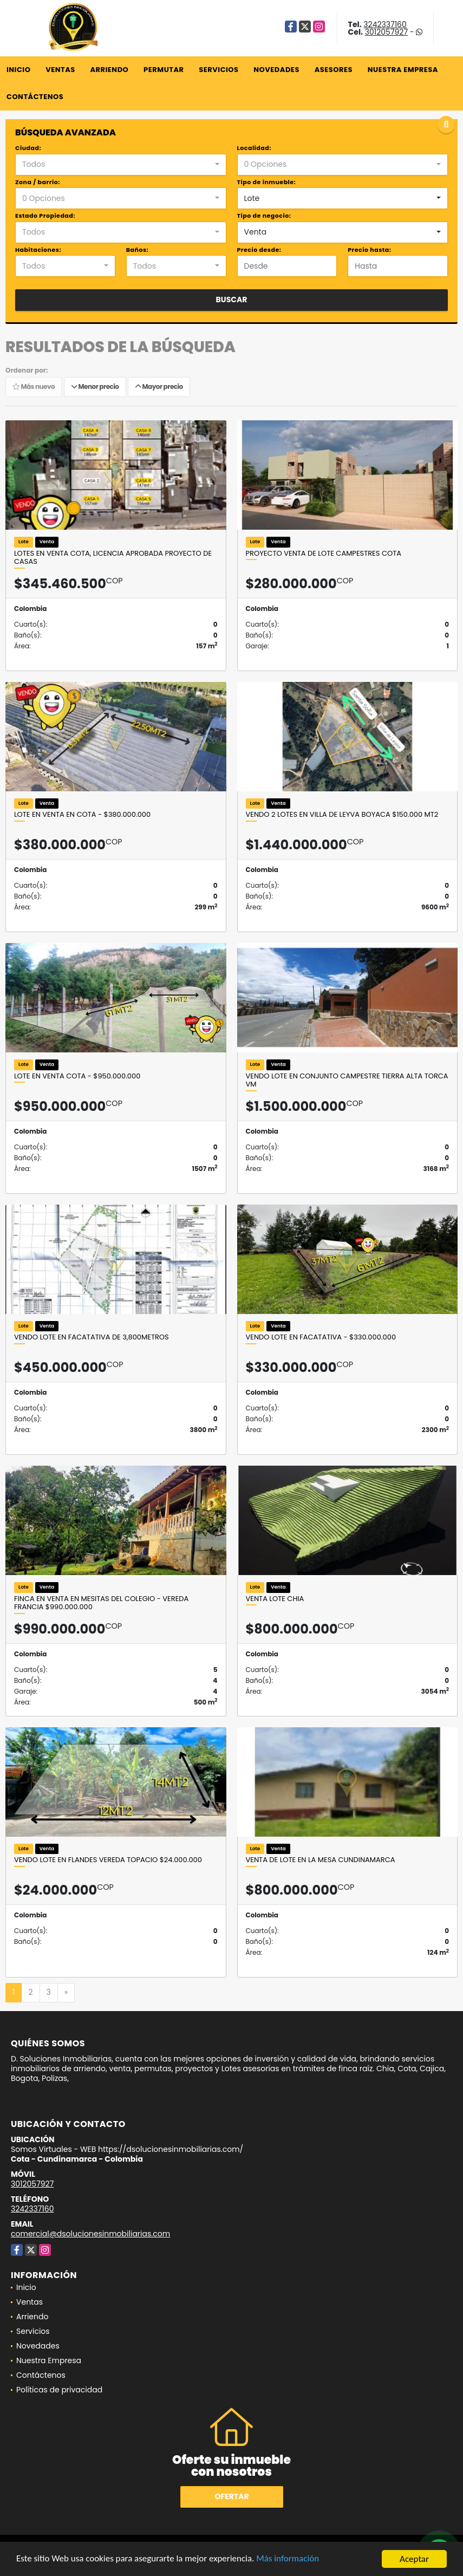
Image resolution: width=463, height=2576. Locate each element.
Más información (288, 2560)
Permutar (164, 69)
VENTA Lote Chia (275, 1599)
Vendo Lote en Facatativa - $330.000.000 (321, 1337)
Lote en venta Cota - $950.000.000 (77, 1076)
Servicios (218, 69)
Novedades (276, 69)
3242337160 (384, 24)
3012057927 (386, 32)
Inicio (18, 69)
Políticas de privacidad (59, 2389)
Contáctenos (34, 97)
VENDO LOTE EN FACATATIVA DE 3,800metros (91, 1337)
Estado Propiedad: (45, 215)
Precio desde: (259, 249)
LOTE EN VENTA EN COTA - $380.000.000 (82, 814)
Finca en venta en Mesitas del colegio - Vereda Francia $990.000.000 (101, 1603)
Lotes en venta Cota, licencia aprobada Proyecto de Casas (113, 557)
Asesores (334, 69)
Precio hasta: (369, 249)
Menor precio (95, 387)
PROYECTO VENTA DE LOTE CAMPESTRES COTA (323, 553)
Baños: (137, 249)
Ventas (60, 69)
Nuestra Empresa (403, 69)
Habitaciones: (38, 249)
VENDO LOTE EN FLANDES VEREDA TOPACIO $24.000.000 (108, 1860)
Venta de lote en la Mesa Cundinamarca (320, 1860)
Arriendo (109, 69)
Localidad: (254, 148)
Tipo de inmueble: (266, 182)
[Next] (66, 1992)
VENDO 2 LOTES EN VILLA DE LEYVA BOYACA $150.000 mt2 (342, 814)
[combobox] (120, 164)
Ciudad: (28, 148)
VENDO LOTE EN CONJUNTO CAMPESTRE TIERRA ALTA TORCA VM (347, 1080)
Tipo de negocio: (264, 215)
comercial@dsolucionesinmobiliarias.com (90, 2233)
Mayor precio (159, 387)
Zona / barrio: (37, 182)
